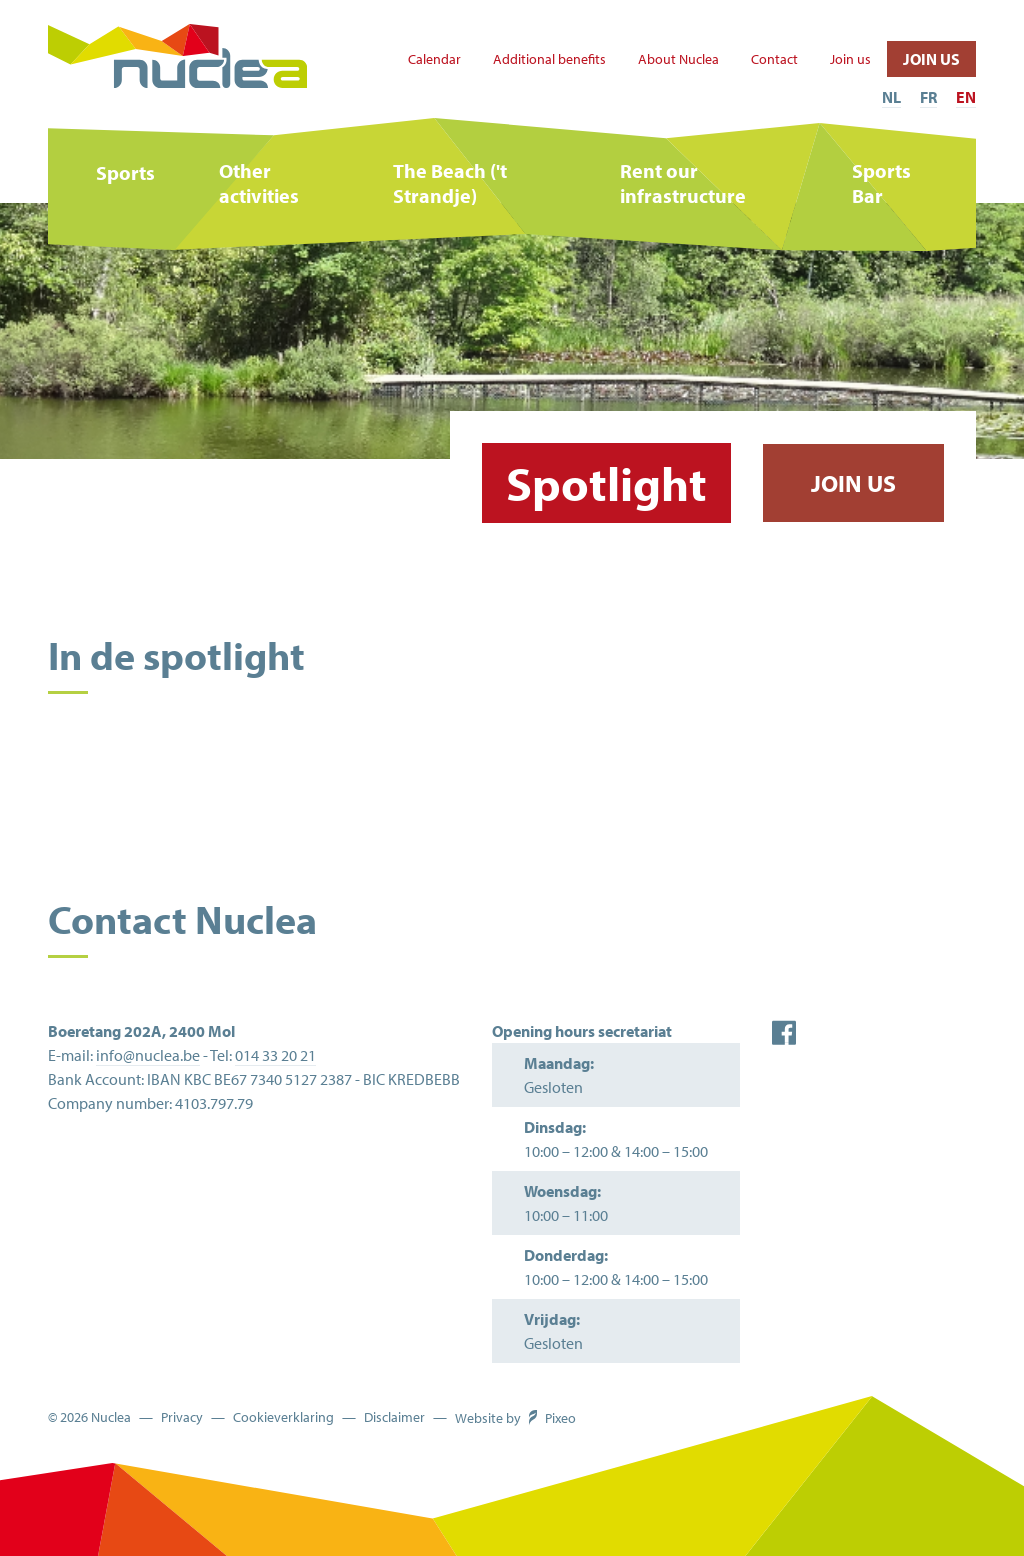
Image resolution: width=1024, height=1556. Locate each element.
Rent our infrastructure (683, 183)
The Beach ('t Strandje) (450, 183)
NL (891, 97)
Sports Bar (881, 183)
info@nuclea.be (148, 1055)
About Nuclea (678, 59)
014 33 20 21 (275, 1055)
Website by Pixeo (515, 1418)
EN (966, 97)
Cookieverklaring (283, 1417)
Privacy (182, 1417)
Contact (774, 59)
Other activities (259, 183)
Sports (125, 172)
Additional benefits (549, 59)
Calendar (434, 59)
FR (928, 97)
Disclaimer (394, 1417)
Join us (850, 59)
